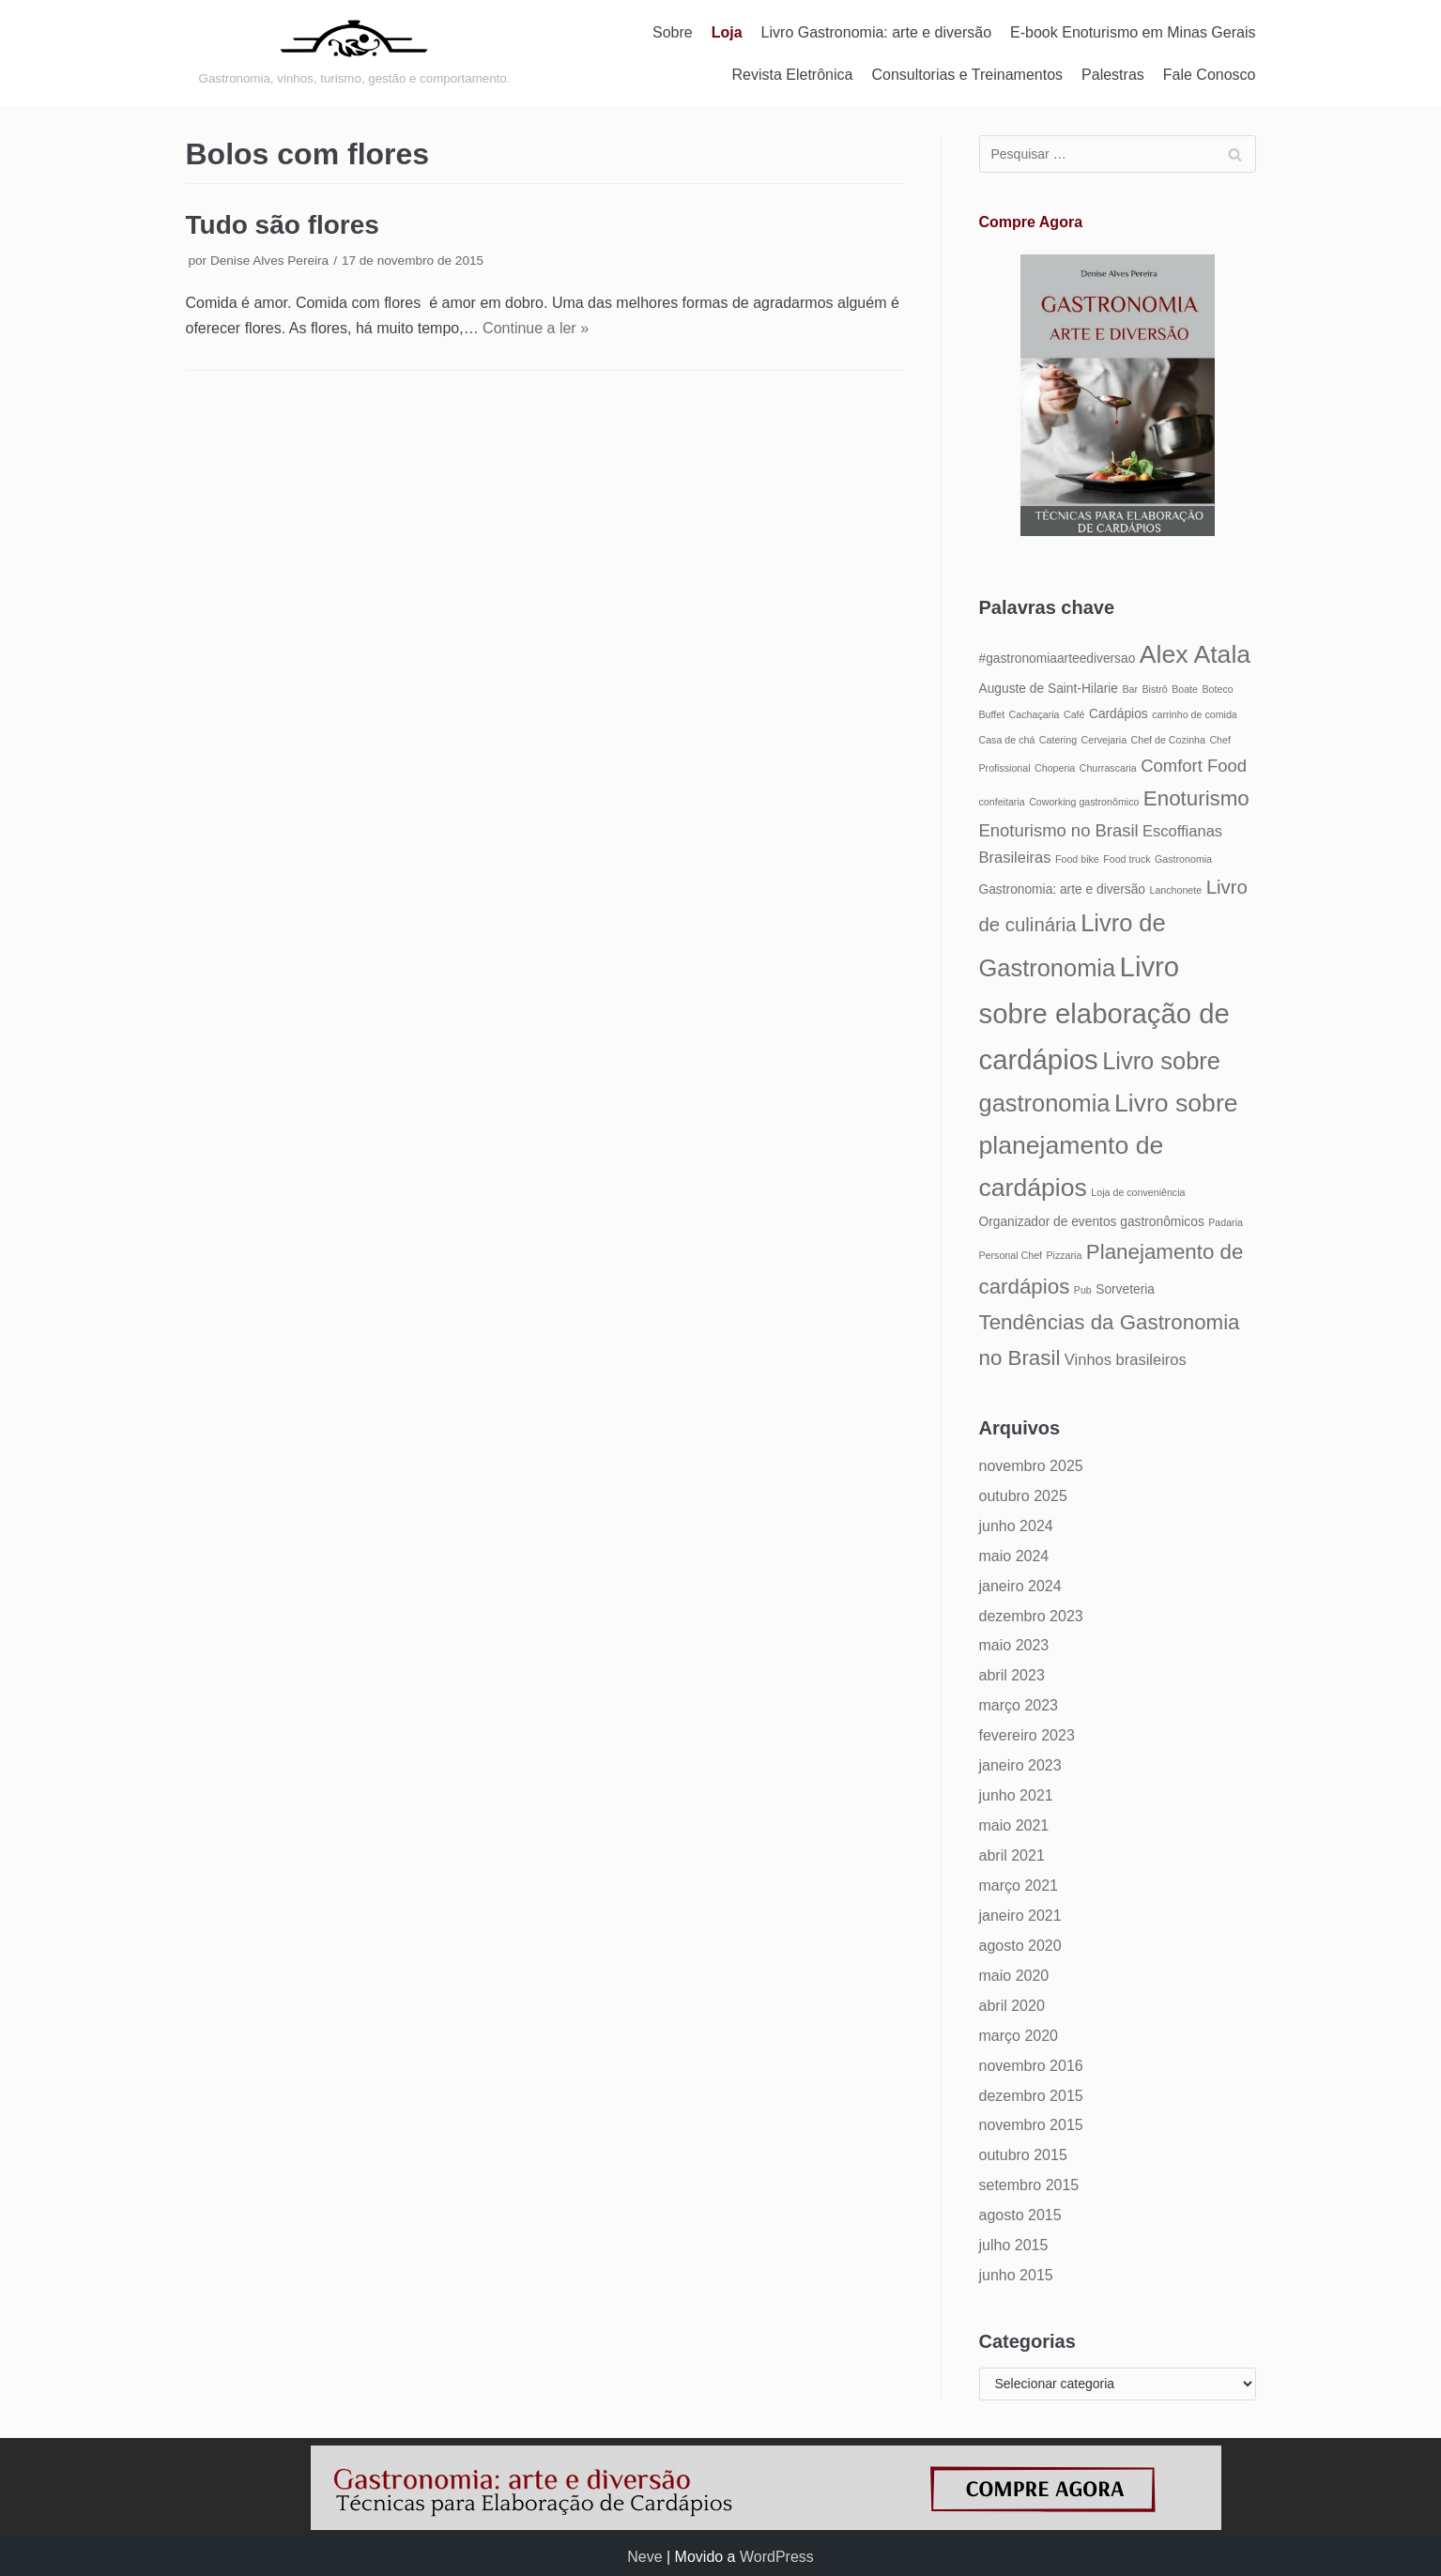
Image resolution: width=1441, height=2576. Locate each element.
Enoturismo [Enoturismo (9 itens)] (1196, 798)
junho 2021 (1016, 1795)
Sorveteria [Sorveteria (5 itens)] (1125, 1289)
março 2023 (1019, 1705)
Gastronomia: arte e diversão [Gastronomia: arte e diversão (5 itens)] (1062, 889)
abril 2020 (1012, 2006)
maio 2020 (1014, 1976)
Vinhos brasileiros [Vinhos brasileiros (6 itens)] (1126, 1359)
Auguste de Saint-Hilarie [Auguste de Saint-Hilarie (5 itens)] (1048, 689)
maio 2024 (1014, 1556)
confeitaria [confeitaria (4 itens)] (1002, 801)
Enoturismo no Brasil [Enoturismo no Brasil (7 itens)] (1059, 830)
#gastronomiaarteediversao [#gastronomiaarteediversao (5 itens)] (1057, 659)
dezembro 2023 (1031, 1616)
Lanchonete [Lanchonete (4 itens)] (1175, 890)
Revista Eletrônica (791, 75)
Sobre (672, 32)
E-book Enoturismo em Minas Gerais (1132, 32)
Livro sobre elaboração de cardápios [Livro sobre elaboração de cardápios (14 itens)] (1104, 1013)
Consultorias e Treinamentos (967, 75)
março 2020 (1019, 2036)
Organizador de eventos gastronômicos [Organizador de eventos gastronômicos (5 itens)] (1091, 1222)
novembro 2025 (1031, 1466)
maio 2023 (1014, 1645)
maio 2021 (1014, 1825)
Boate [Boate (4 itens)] (1185, 689)
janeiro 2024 (1020, 1586)
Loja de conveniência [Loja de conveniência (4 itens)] (1138, 1192)
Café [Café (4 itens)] (1074, 714)
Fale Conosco (1209, 75)
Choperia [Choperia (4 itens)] (1055, 768)
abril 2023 (1012, 1675)
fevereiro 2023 (1027, 1735)
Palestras (1112, 75)
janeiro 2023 (1020, 1765)
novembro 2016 (1031, 2066)
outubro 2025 (1023, 1496)
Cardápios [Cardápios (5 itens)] (1118, 714)
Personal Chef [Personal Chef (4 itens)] (1011, 1255)
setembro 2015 (1029, 2185)
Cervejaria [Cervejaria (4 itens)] (1104, 739)
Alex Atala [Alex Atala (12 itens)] (1195, 654)
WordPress (777, 2557)
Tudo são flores (282, 224)
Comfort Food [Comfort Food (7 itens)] (1194, 765)
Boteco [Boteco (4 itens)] (1217, 689)
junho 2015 (1016, 2275)
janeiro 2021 (1020, 1916)
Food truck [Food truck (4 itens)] (1126, 859)
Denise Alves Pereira (269, 260)
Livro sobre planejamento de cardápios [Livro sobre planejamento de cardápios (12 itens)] (1108, 1145)
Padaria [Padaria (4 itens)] (1225, 1222)
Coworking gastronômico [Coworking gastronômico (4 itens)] (1084, 801)
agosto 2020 (1020, 1946)
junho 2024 (1016, 1526)
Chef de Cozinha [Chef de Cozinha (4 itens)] (1168, 739)
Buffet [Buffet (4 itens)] (992, 714)
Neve (644, 2557)
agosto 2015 (1020, 2215)
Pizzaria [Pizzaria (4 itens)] (1063, 1255)
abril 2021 (1012, 1855)
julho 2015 (1014, 2245)
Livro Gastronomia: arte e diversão (876, 32)
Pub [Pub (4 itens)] (1083, 1290)
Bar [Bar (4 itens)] (1130, 689)
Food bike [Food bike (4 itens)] (1077, 859)
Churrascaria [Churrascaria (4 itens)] (1108, 768)
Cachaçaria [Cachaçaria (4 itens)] (1034, 714)
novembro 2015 (1031, 2125)
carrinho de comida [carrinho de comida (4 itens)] (1194, 714)
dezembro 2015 (1031, 2096)
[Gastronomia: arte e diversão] (355, 53)
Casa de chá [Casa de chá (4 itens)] (1007, 739)
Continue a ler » (536, 328)
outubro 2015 (1023, 2155)
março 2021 (1019, 1886)
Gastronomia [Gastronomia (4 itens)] (1183, 859)
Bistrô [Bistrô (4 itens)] (1154, 689)
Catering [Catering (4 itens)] (1058, 739)
